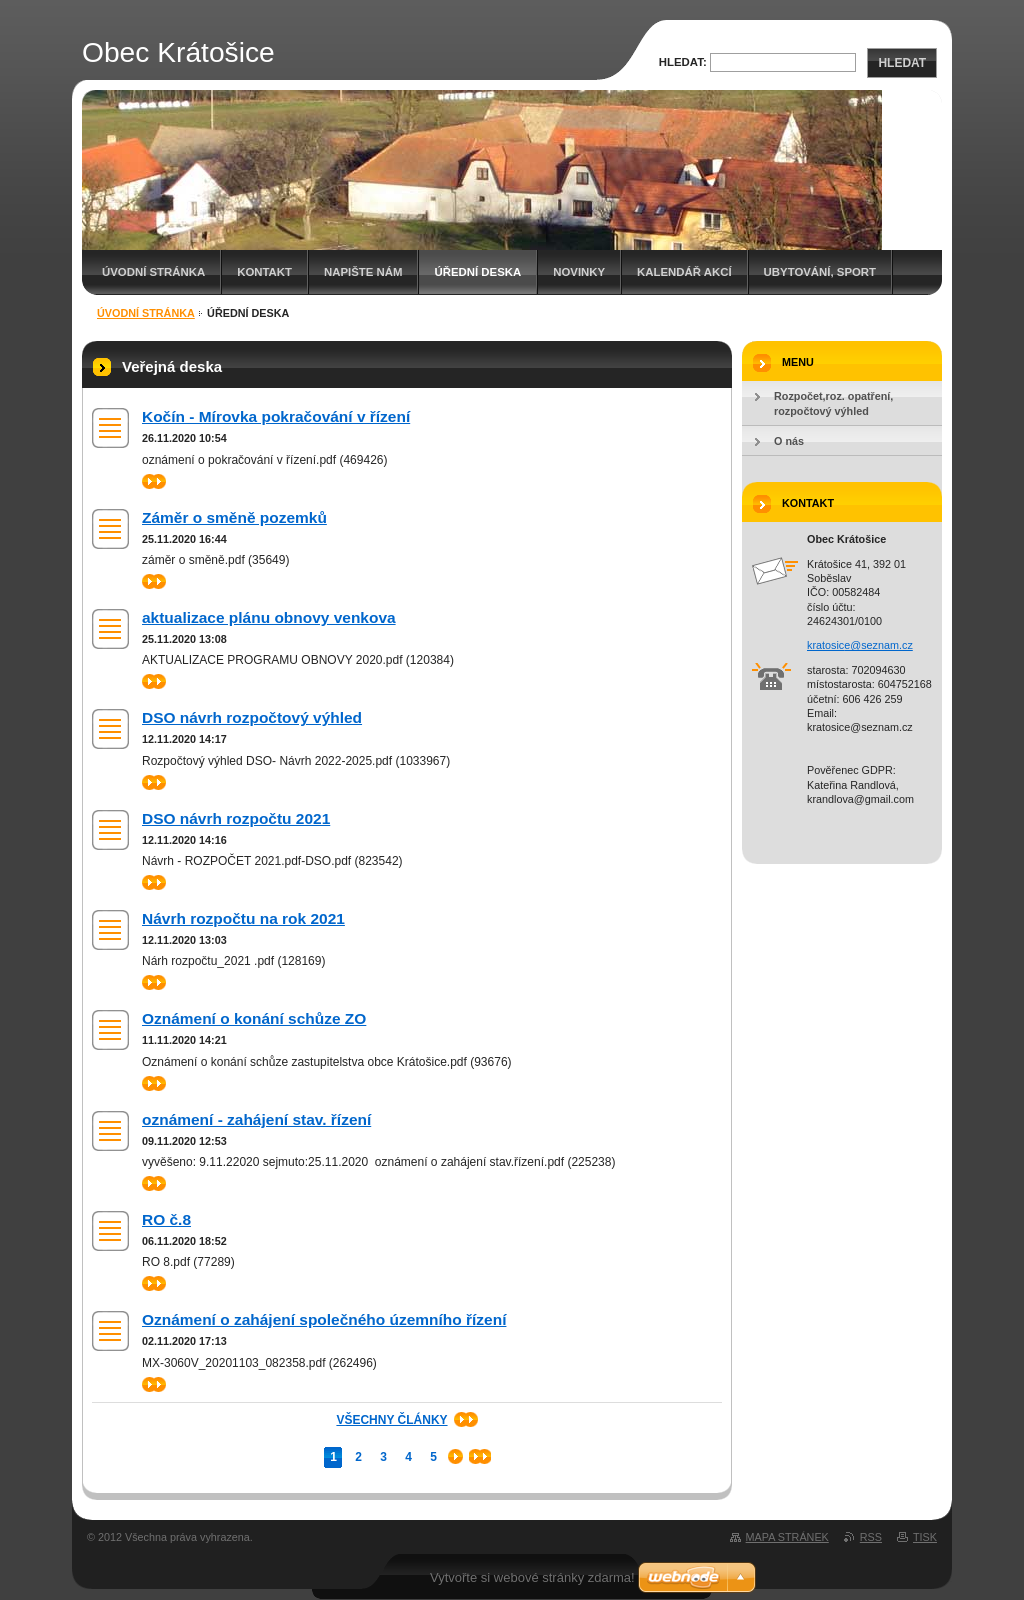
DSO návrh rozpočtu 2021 (236, 818)
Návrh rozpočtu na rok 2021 (243, 918)
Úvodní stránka (153, 272)
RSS (871, 1537)
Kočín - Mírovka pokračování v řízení (276, 416)
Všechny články (391, 1420)
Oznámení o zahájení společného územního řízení (324, 1319)
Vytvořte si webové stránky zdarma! (532, 1577)
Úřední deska (477, 272)
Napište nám (363, 272)
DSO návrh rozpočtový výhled (252, 717)
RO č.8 (166, 1219)
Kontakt (264, 272)
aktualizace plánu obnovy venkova (269, 617)
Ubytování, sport (820, 272)
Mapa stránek (787, 1537)
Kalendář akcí (684, 272)
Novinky (579, 272)
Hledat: (683, 62)
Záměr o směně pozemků (234, 517)
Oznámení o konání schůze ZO (254, 1018)
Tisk (925, 1537)
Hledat (902, 63)
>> (154, 481)
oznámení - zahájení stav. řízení (256, 1119)
